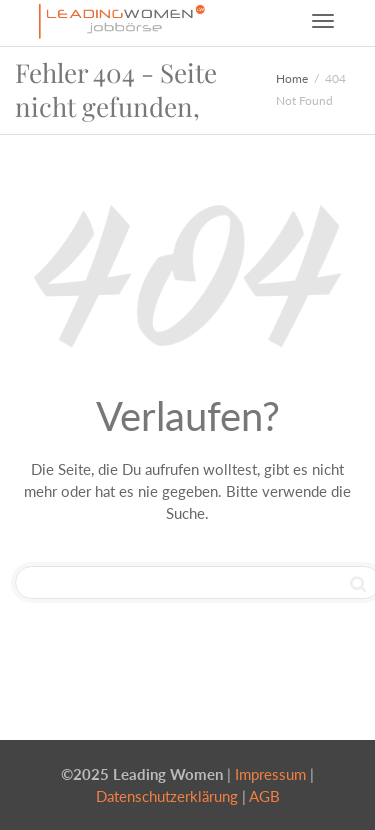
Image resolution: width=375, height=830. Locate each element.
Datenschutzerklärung (167, 796)
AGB (264, 796)
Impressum (270, 774)
